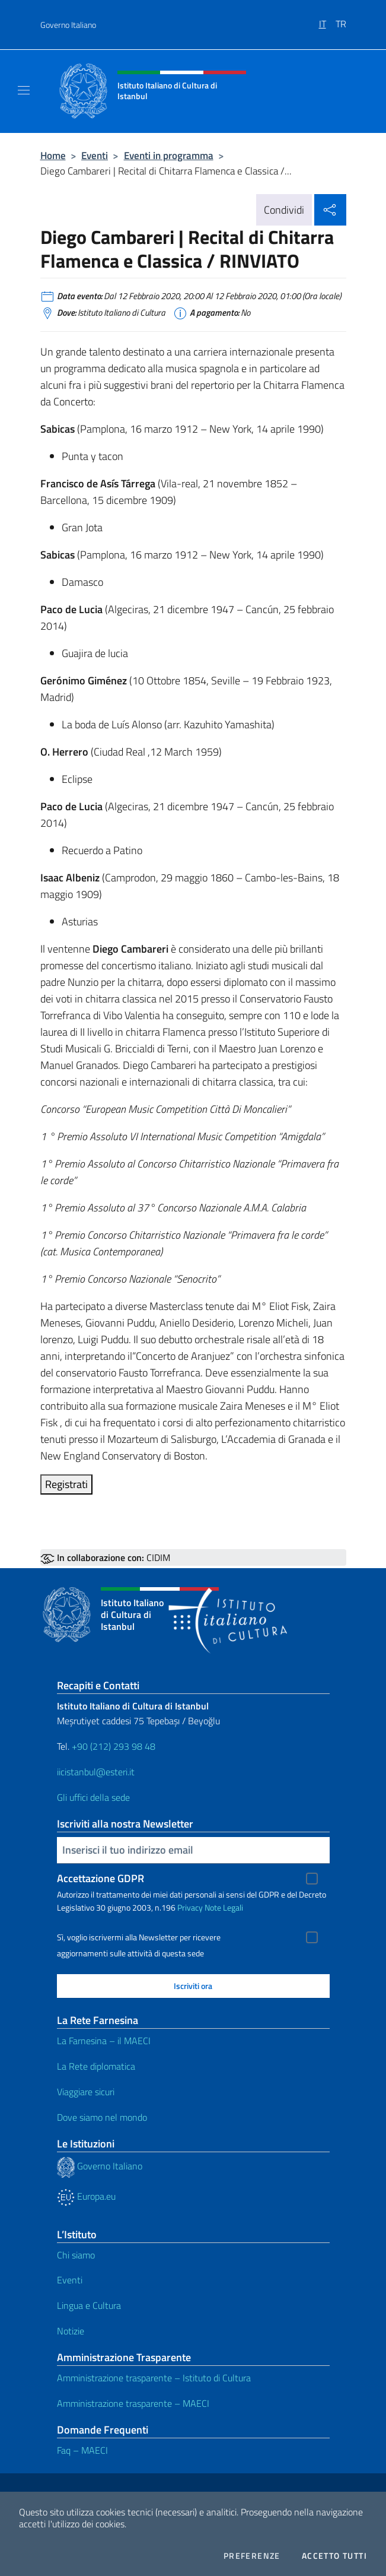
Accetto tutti (334, 2556)
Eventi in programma (168, 155)
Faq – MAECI (82, 2450)
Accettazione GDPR (100, 1878)
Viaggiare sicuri (85, 2092)
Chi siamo (76, 2255)
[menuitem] (327, 19)
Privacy (190, 1907)
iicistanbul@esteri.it (96, 1772)
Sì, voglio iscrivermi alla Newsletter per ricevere (139, 1937)
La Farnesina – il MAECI (104, 2040)
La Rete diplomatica (96, 2066)
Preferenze (252, 2556)
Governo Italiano (68, 24)
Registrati (66, 1484)
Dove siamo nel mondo (102, 2117)
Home (53, 155)
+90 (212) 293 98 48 (113, 1746)
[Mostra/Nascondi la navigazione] (24, 90)
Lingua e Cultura (89, 2305)
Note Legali (224, 1907)
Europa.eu (86, 2196)
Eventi (94, 155)
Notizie (70, 2331)
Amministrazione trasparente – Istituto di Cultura (154, 2378)
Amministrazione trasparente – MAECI (133, 2403)
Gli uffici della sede (93, 1797)
